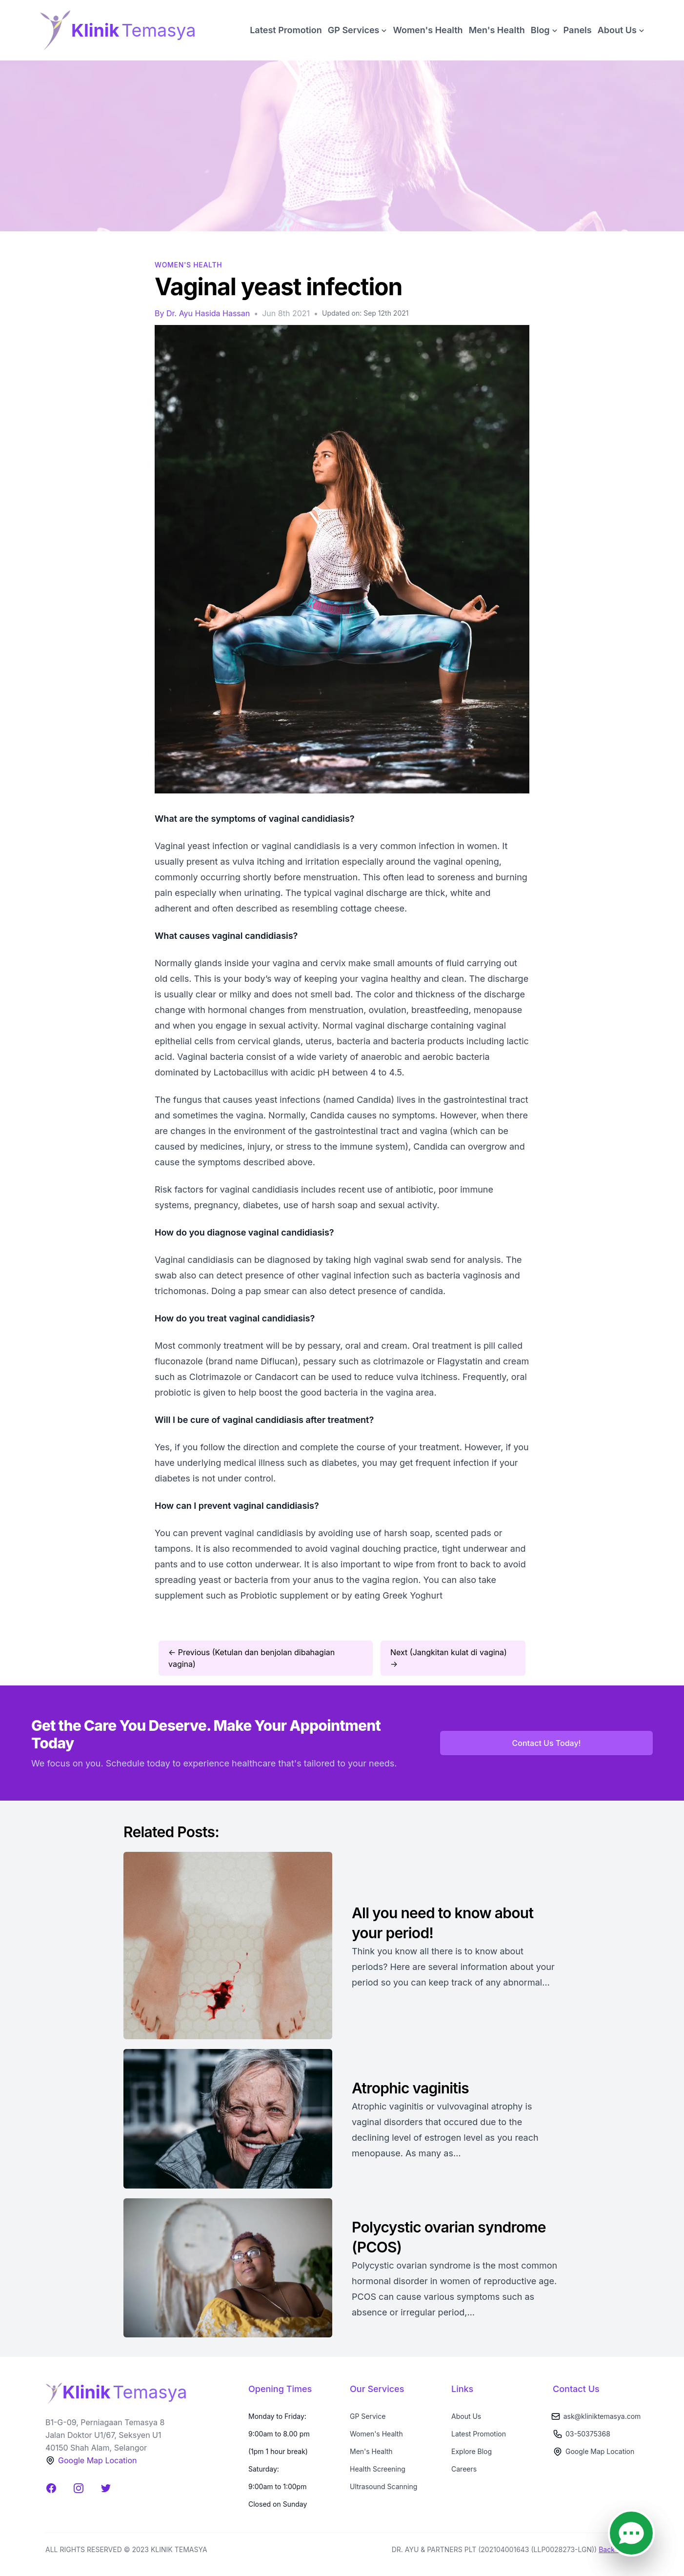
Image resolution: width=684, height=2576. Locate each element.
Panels (577, 30)
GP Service (367, 2416)
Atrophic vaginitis (412, 2088)
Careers (464, 2469)
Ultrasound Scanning (383, 2486)
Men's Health (497, 30)
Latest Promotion (286, 30)
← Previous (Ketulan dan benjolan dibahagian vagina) (251, 1658)
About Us (466, 2416)
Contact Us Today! (546, 1743)
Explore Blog (471, 2451)
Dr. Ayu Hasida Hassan (208, 313)
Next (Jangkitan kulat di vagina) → (448, 1658)
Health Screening (377, 2469)
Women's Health (428, 30)
